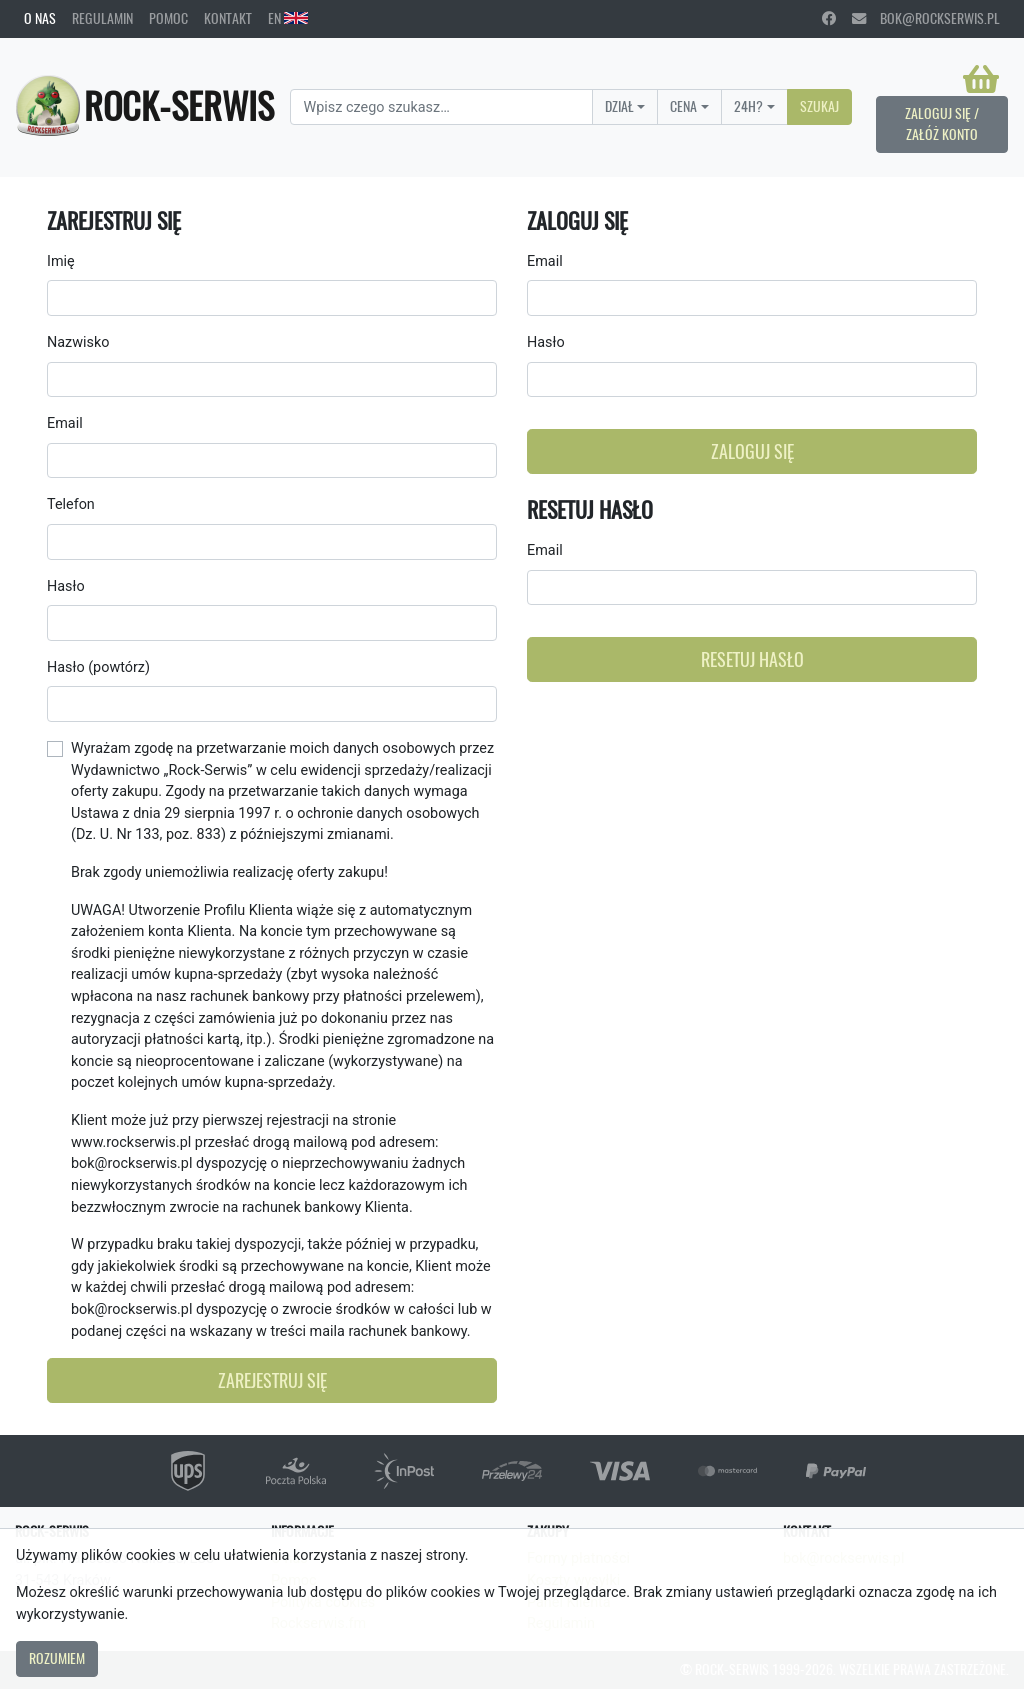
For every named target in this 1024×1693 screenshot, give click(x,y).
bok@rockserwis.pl (926, 18)
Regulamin (102, 18)
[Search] (441, 107)
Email (65, 423)
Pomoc (168, 18)
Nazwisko (78, 342)
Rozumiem (57, 1658)
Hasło (66, 586)
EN (288, 18)
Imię (61, 261)
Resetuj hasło (752, 659)
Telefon (71, 504)
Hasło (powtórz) (98, 667)
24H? (748, 106)
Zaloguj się (752, 451)
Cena (683, 106)
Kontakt (228, 18)
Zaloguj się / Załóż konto (942, 124)
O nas (40, 18)
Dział (619, 106)
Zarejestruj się (272, 1380)
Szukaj (819, 106)
